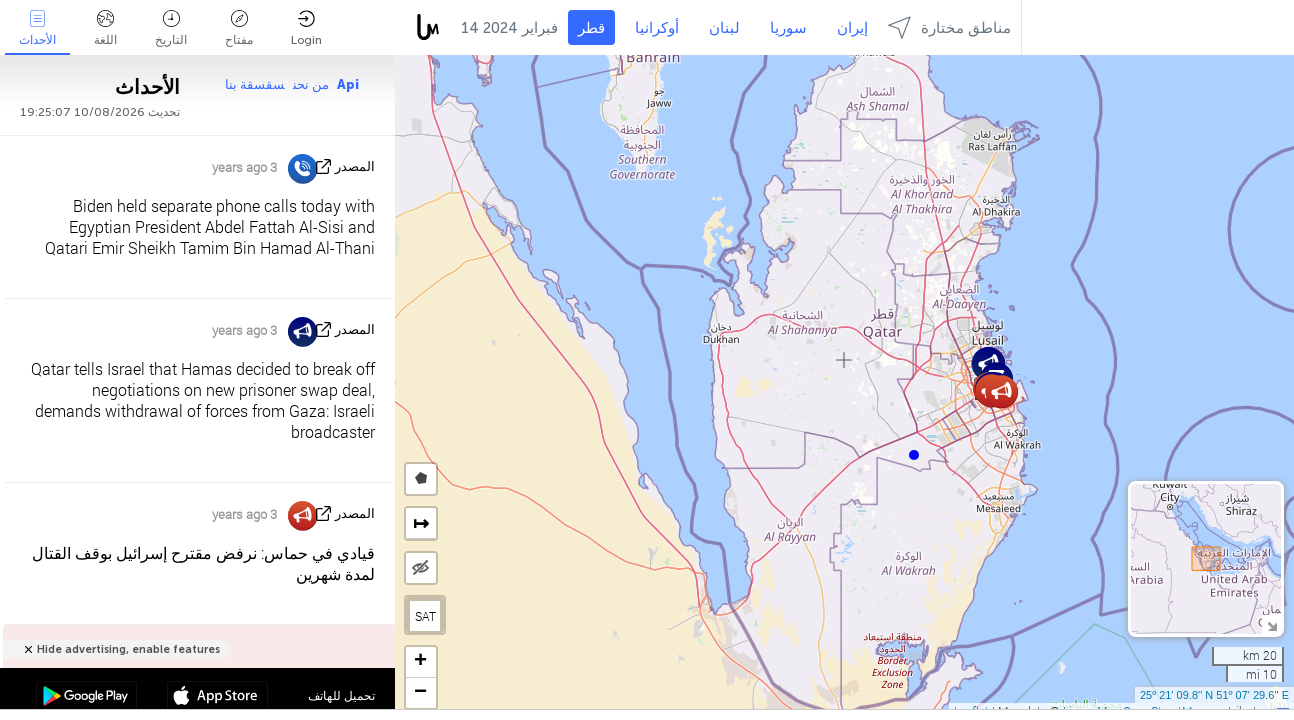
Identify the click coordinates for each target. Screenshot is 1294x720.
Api (348, 84)
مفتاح (239, 28)
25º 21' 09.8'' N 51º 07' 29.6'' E (1214, 695)
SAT (425, 616)
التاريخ (171, 28)
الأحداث (37, 28)
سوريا (788, 28)
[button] (914, 455)
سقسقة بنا (255, 84)
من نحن (311, 84)
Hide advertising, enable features (128, 649)
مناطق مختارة (949, 27)
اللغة (105, 28)
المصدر (355, 166)
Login (306, 28)
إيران (852, 28)
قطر (591, 28)
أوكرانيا (657, 28)
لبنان (724, 28)
